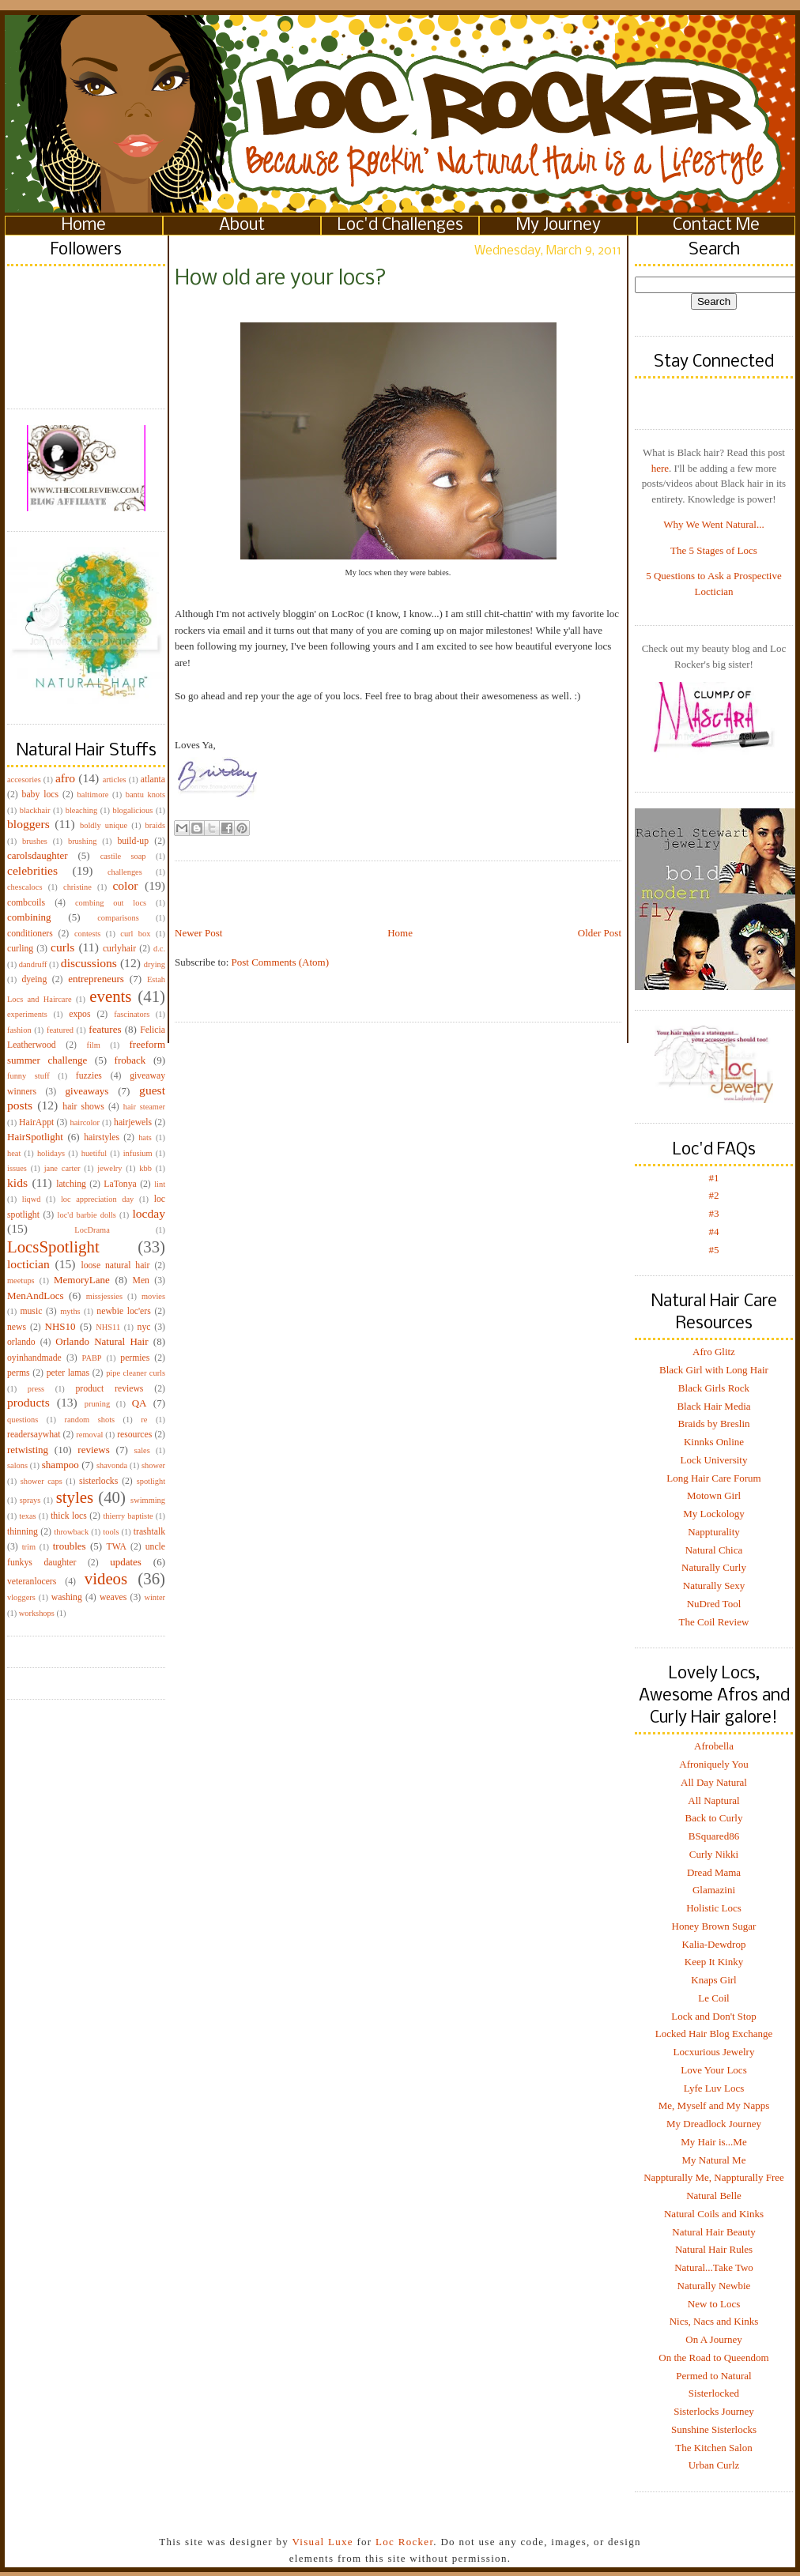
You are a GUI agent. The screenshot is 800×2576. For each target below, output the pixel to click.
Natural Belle (714, 2195)
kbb (145, 1168)
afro (65, 778)
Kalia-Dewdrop (714, 1944)
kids (17, 1182)
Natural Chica (714, 1550)
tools (111, 1531)
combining (29, 917)
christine (77, 887)
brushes (34, 841)
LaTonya (120, 1184)
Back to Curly (714, 1818)
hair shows (83, 1107)
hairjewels (133, 1122)
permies (134, 1358)
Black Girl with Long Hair (713, 1370)
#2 (714, 1195)
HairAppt (36, 1122)
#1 (714, 1178)
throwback (71, 1531)
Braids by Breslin (714, 1423)
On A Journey (713, 2339)
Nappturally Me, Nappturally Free (713, 2177)
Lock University (714, 1460)
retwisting (27, 1450)
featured (60, 1030)
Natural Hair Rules (714, 2249)
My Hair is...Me (713, 2142)
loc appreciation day (97, 1199)
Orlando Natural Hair (101, 1341)
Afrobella (714, 1746)
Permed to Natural (713, 2376)
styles (74, 1497)
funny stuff (28, 1075)
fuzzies (89, 1076)
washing (66, 1597)
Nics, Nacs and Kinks (714, 2321)
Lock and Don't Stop (713, 2016)
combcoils (26, 903)
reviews (93, 1450)
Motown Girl (714, 1495)
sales (142, 1450)
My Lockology (714, 1514)
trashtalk (149, 1532)
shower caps (41, 1481)
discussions (89, 963)
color (125, 885)
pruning (97, 1403)
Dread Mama (714, 1872)
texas (27, 1516)
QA (139, 1403)
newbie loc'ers (123, 1311)
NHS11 (108, 1327)
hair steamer (144, 1106)
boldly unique (103, 825)
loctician (28, 1264)
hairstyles (101, 1137)
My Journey (558, 226)
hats (145, 1137)
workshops (37, 1613)
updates (126, 1562)
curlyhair (119, 948)
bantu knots (145, 794)
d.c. (159, 948)
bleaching (81, 810)
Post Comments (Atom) (281, 962)
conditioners (30, 933)
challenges (125, 872)
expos (79, 1014)
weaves (113, 1597)
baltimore (93, 794)
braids (155, 825)
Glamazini (713, 1890)
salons (17, 1465)
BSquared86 (714, 1836)
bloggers (28, 823)
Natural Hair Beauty (713, 2232)
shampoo (60, 1465)
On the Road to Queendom (713, 2357)
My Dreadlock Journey (713, 2124)
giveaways (87, 1091)
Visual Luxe (321, 2542)
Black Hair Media (713, 1406)
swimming (147, 1500)
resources (134, 1434)
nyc (144, 1327)
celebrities (32, 870)
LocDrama (91, 1230)
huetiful (94, 1153)
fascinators (131, 1014)
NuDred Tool (714, 1604)
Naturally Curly (713, 1567)
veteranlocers (31, 1581)
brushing (82, 841)
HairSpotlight (35, 1137)
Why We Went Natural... (713, 524)
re (144, 1419)
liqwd (31, 1199)
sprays (30, 1500)
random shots (89, 1419)
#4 (714, 1231)
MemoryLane (82, 1280)
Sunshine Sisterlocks (714, 2429)
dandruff (33, 964)
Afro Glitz (713, 1352)
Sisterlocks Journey (713, 2411)
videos (106, 1578)
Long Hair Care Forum (713, 1478)
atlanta (153, 779)
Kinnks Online (714, 1442)
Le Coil (713, 1998)
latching (71, 1184)
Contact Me (716, 226)
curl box (135, 933)
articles (114, 779)
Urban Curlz (714, 2465)
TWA (116, 1547)
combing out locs (110, 902)
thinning (22, 1532)
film (93, 1045)
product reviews (109, 1389)
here (660, 468)
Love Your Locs (713, 2070)
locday (148, 1213)
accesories (24, 779)
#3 (714, 1213)
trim (29, 1546)
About (242, 226)
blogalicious (132, 810)
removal (89, 1434)
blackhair (35, 810)
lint (159, 1184)
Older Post (599, 933)
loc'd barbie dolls (87, 1215)
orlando (21, 1342)
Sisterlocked (714, 2393)
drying (154, 964)
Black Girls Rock (713, 1388)
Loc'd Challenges (400, 226)
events (110, 996)
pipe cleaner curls (135, 1373)
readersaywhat (34, 1434)
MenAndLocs (35, 1295)
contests (87, 933)
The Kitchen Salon (713, 2448)
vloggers (21, 1597)
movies (153, 1296)
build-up (133, 841)
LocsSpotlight (53, 1246)
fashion (19, 1030)
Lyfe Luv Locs (714, 2088)
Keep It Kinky (714, 1962)
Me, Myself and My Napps (713, 2105)
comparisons (118, 917)
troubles (69, 1546)
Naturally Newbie (714, 2286)
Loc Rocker (404, 2542)
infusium (138, 1153)
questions (22, 1419)
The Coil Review (714, 1622)
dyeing (34, 979)
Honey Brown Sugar (714, 1926)
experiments (27, 1014)
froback (130, 1060)
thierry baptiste (128, 1516)
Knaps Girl (713, 1980)
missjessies (104, 1296)
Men (140, 1280)
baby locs (40, 794)
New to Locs (714, 2304)
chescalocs (24, 887)
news (16, 1327)
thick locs (69, 1516)
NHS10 (60, 1326)
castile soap (123, 856)
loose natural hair (115, 1265)
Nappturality (714, 1532)
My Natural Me (714, 2160)
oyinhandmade (34, 1358)
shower (153, 1465)
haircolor (85, 1122)
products (28, 1402)
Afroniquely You (713, 1764)
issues (17, 1168)
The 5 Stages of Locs (713, 550)
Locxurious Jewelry (714, 2052)
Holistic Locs (714, 1908)
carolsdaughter (37, 855)
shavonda (111, 1465)
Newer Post (198, 933)
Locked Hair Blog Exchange (713, 2033)
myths (70, 1311)
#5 (714, 1250)
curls (62, 947)
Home (84, 226)
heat (14, 1153)
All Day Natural (714, 1782)
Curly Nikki (713, 1854)
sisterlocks (98, 1481)
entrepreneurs (96, 979)
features (105, 1029)
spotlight (151, 1481)
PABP (92, 1358)
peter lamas (68, 1373)
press (36, 1388)
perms (18, 1373)
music (31, 1311)
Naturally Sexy (714, 1585)
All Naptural (713, 1800)
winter (154, 1597)
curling (20, 948)
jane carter (62, 1168)
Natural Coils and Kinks (714, 2214)
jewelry (109, 1168)
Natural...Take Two (713, 2267)
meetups (21, 1280)
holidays (51, 1153)
